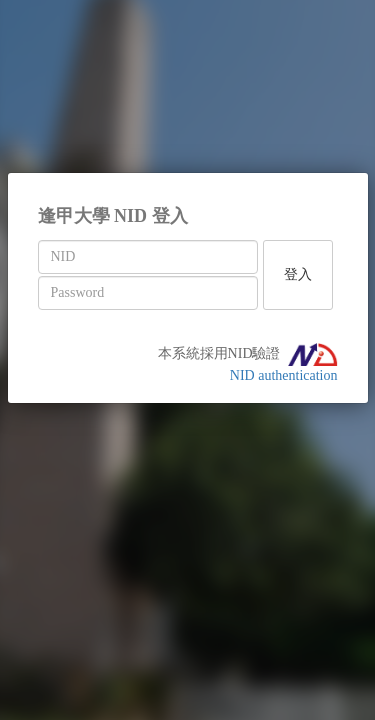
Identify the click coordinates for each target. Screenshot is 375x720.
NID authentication (284, 375)
